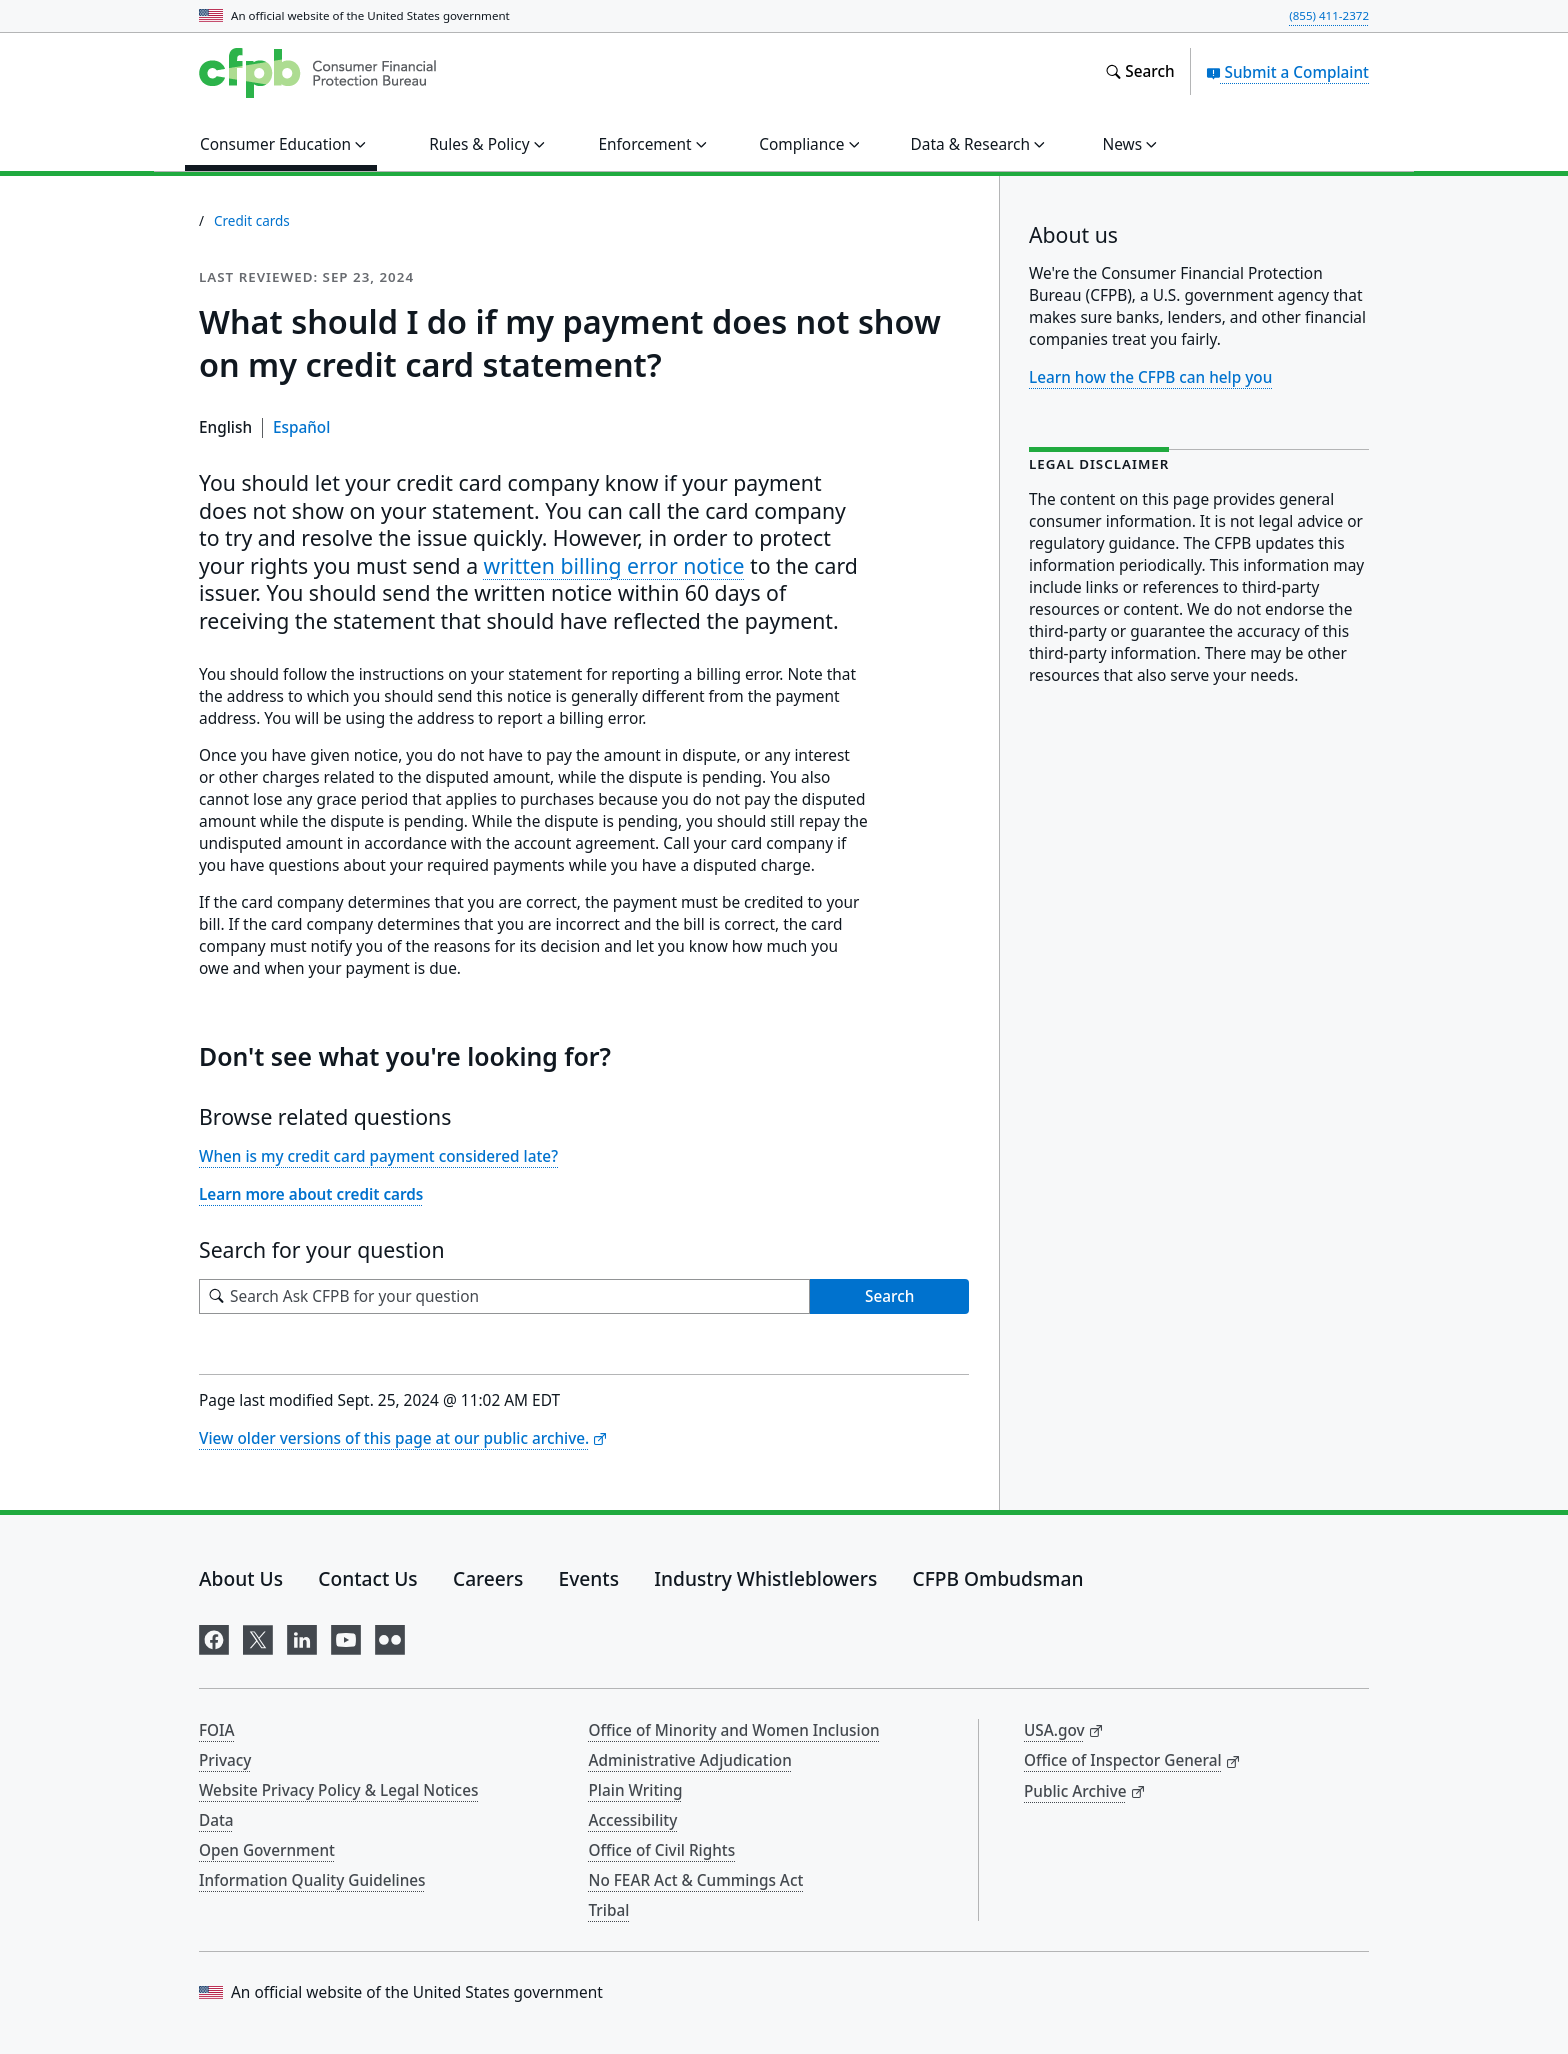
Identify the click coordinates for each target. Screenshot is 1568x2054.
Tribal (609, 1910)
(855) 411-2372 (1329, 15)
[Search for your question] (504, 1296)
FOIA (217, 1730)
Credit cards (252, 221)
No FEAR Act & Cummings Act (696, 1880)
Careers (488, 1578)
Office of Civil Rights (662, 1850)
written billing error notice (614, 565)
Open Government (267, 1850)
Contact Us (367, 1578)
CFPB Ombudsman (998, 1578)
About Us (241, 1578)
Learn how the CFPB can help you (1150, 377)
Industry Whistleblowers (765, 1578)
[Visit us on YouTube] (346, 1636)
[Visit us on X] (258, 1636)
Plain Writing (636, 1790)
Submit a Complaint (1287, 72)
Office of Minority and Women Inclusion (734, 1730)
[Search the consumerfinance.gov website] (1139, 72)
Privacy (225, 1760)
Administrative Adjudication (690, 1760)
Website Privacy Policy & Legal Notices (338, 1790)
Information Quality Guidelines (312, 1880)
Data (216, 1820)
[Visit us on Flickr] (390, 1636)
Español (301, 427)
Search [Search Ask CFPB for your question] (889, 1296)
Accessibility (633, 1820)
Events (589, 1578)
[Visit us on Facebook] (214, 1636)
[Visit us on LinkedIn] (302, 1636)
